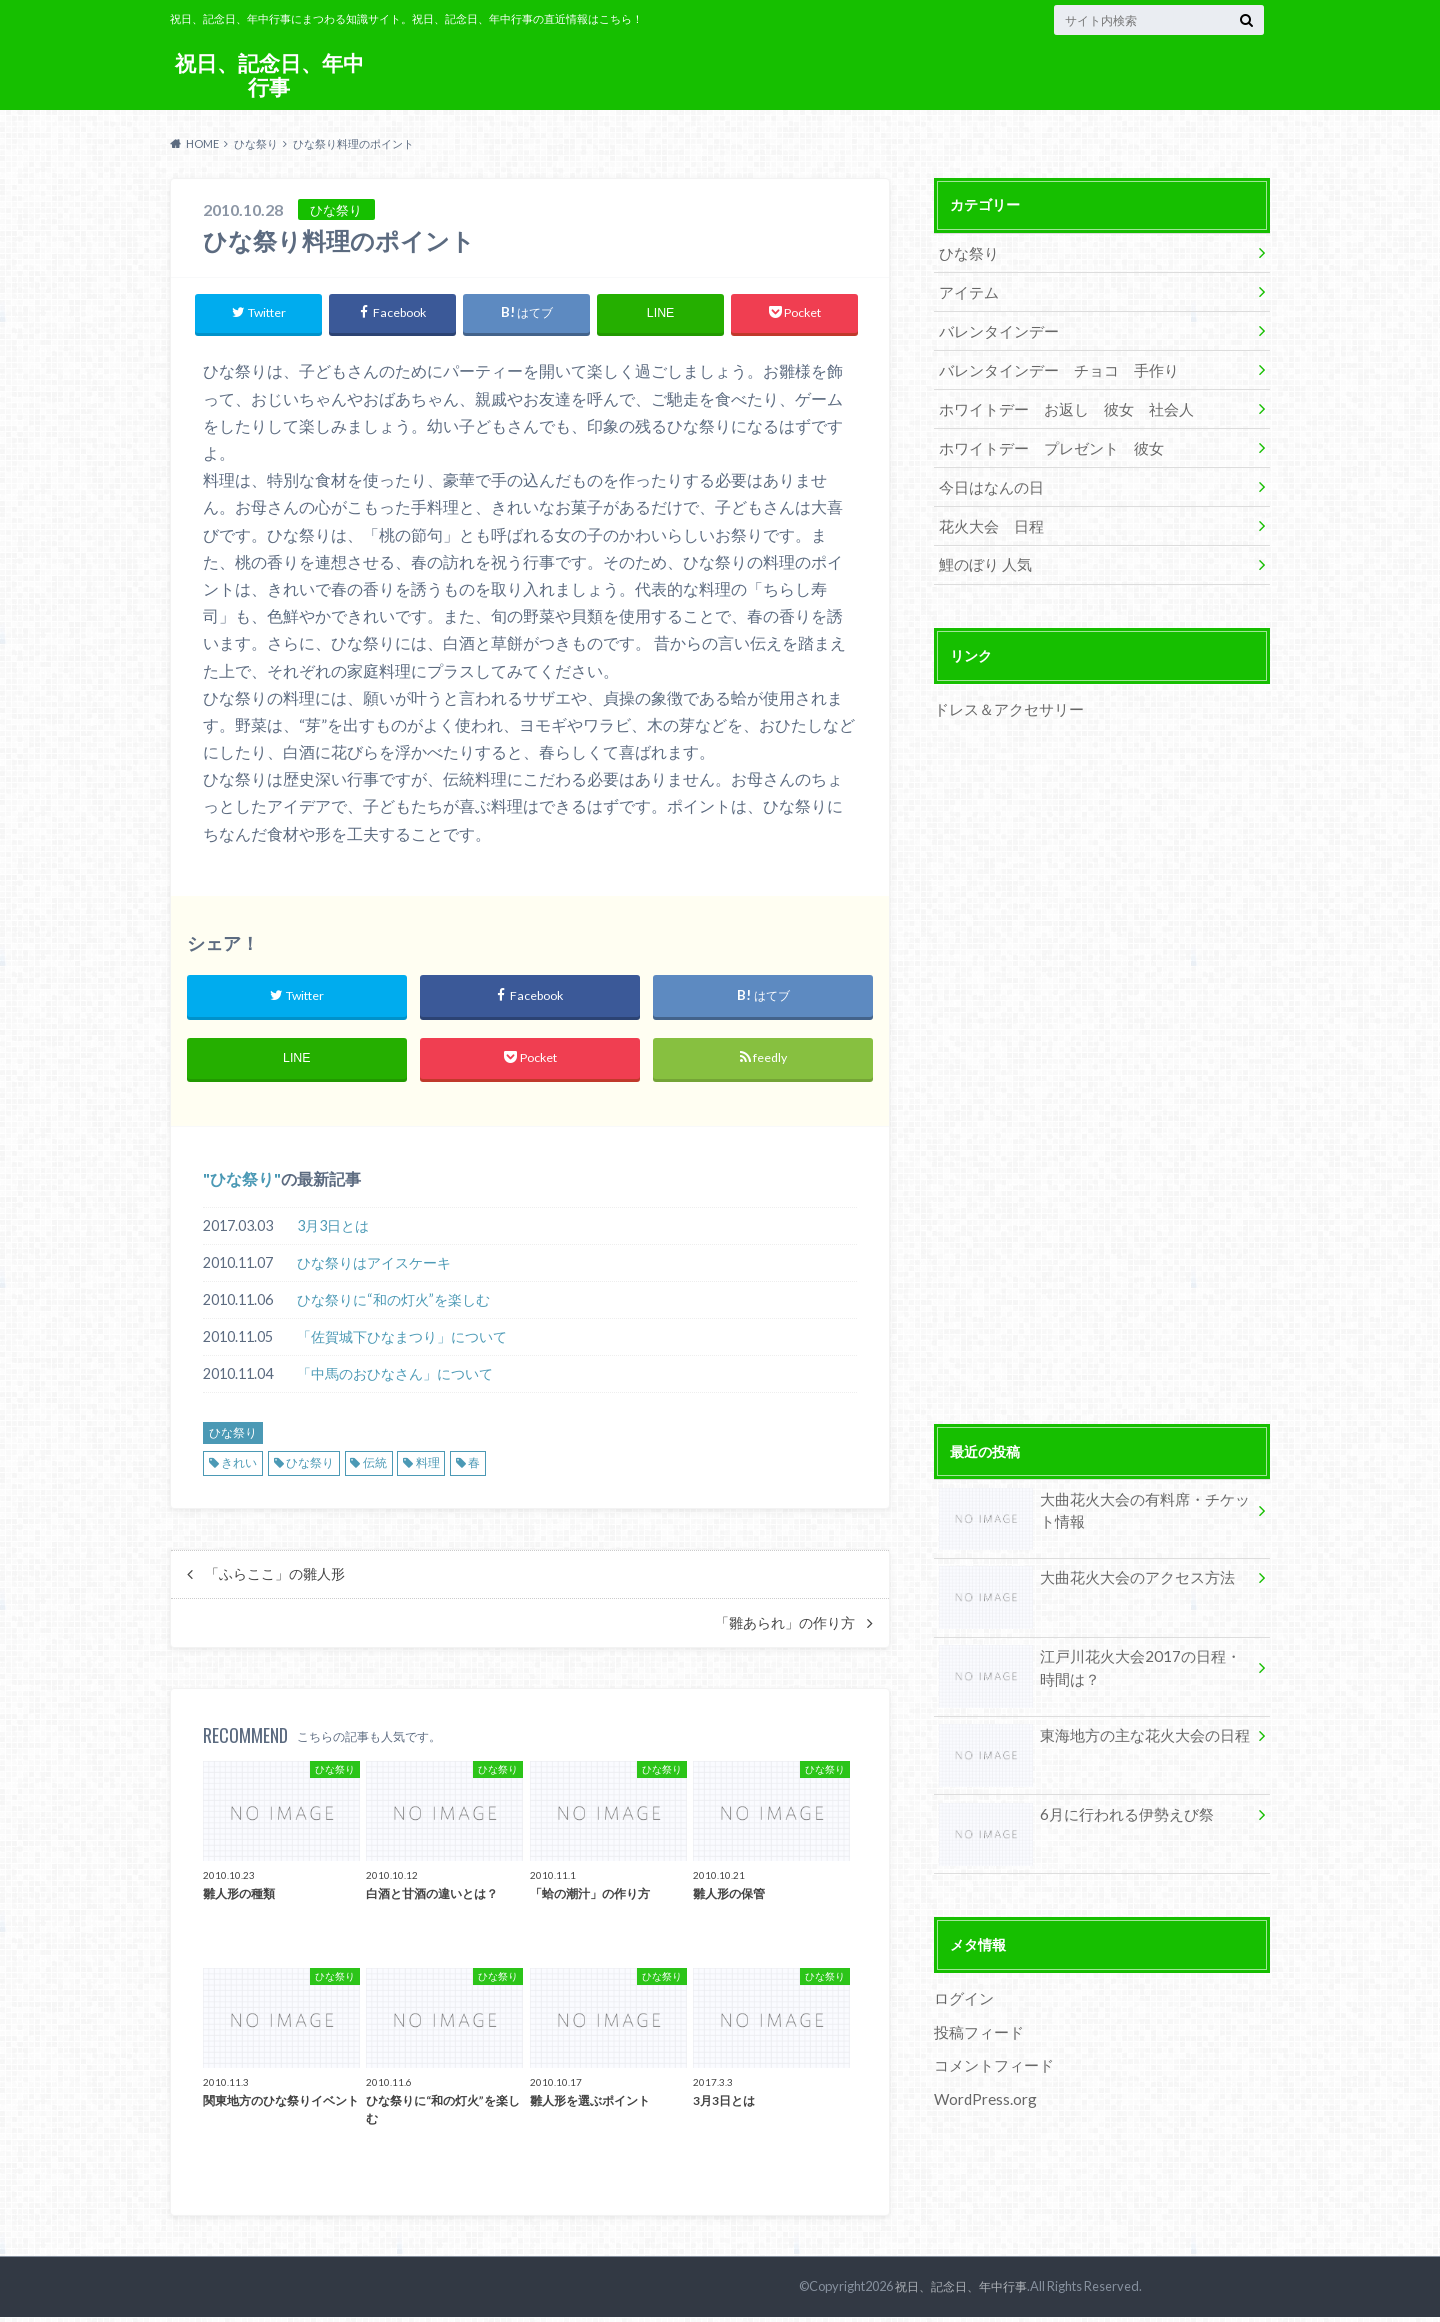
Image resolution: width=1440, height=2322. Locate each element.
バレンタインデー (994, 325)
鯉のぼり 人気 (981, 547)
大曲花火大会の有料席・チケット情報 (1094, 1493)
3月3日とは (333, 1230)
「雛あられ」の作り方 (785, 1628)
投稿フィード (976, 2008)
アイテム (966, 288)
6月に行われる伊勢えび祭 (1070, 1795)
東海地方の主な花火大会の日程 (1087, 1717)
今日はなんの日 (987, 473)
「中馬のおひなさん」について (395, 1378)
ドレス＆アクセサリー (1004, 690)
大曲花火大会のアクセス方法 (1080, 1560)
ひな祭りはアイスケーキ (374, 1267)
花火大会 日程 (987, 510)
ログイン (962, 1975)
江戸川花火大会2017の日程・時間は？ (1089, 1650)
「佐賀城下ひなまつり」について (402, 1341)
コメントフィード (990, 2040)
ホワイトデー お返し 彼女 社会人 (1057, 399)
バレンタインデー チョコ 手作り (1050, 362)
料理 (428, 1467)
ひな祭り (242, 1183)
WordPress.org (985, 2072)
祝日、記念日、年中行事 (269, 74)
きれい (239, 1467)
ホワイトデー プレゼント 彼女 (1043, 436)
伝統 (375, 1467)
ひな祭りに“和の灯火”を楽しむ (393, 1304)
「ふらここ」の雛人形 (275, 1579)
